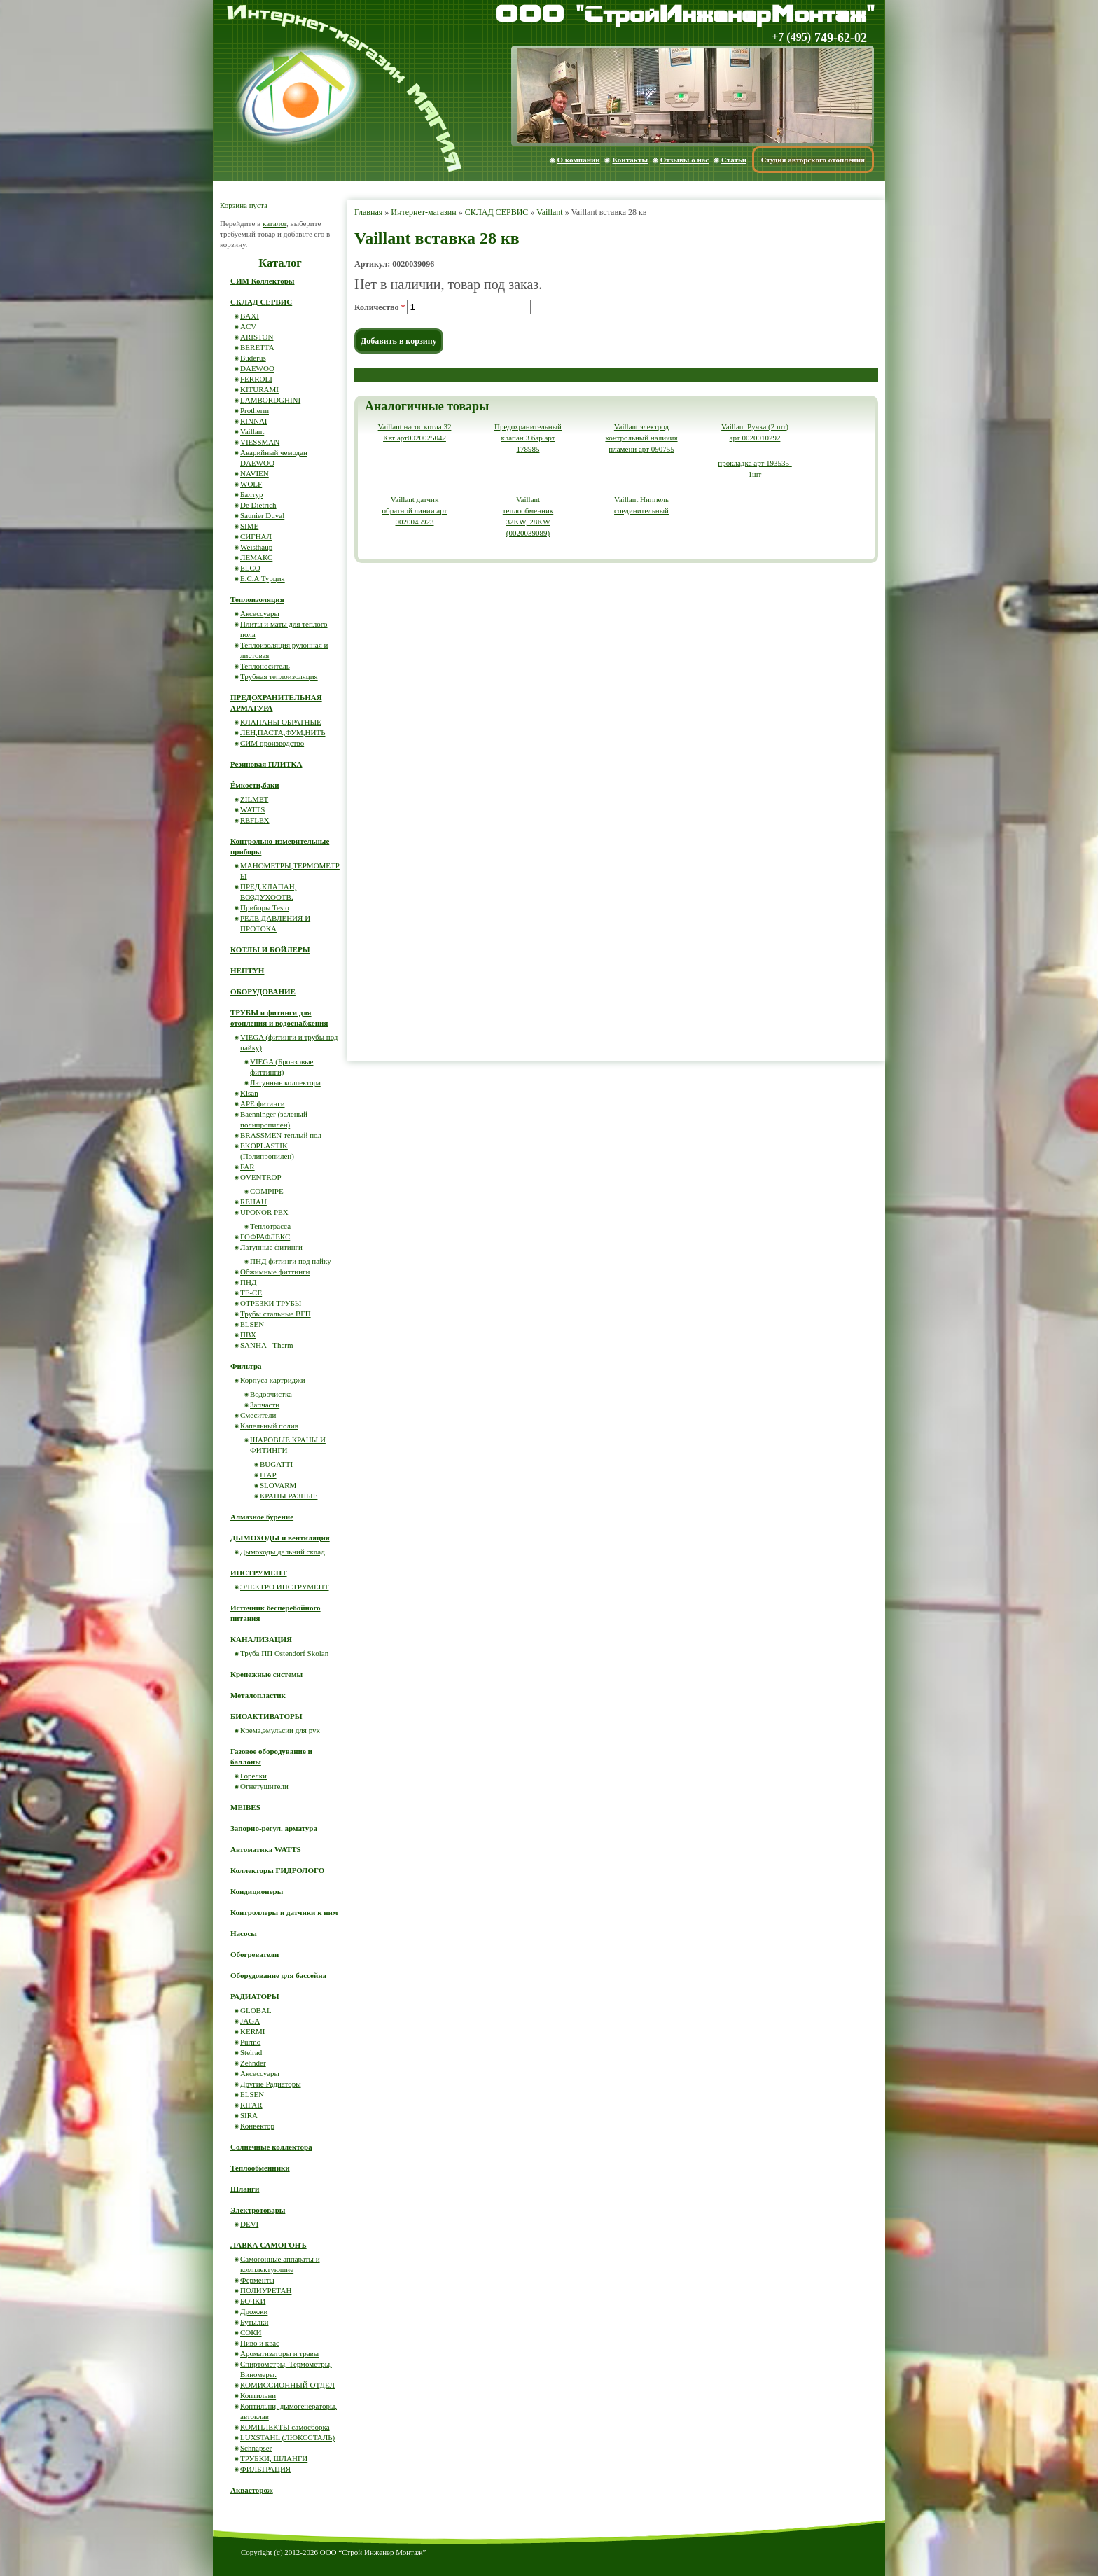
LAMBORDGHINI (270, 400)
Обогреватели (254, 1954)
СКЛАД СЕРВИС (497, 212)
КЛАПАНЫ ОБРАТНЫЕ (280, 722)
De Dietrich (258, 505)
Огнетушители (264, 1786)
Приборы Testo (264, 907)
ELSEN (252, 1324)
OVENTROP (261, 1177)
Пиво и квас (259, 2343)
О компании (578, 159)
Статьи (733, 159)
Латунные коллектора (285, 1082)
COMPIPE (267, 1191)
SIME (249, 526)
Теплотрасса (270, 1226)
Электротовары (257, 2210)
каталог (274, 223)
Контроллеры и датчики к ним (284, 1912)
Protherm (254, 410)
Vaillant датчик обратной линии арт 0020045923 (414, 510)
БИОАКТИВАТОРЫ (266, 1716)
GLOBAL (256, 2010)
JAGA (250, 2021)
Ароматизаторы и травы (279, 2353)
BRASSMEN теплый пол (280, 1135)
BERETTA (257, 347)
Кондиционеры (256, 1891)
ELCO (250, 568)
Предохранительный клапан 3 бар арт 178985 (528, 437)
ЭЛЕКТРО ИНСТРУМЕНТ (284, 1586)
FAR (247, 1166)
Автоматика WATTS (265, 1849)
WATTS (252, 809)
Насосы (243, 1933)
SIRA (249, 2115)
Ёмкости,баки (254, 785)
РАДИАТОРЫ (254, 1996)
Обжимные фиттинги (275, 1271)
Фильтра (246, 1366)
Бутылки (254, 2322)
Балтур (251, 494)
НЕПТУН (247, 970)
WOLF (251, 484)
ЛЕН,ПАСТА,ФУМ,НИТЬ (283, 732)
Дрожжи (253, 2311)
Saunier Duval (262, 515)
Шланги (244, 2189)
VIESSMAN (259, 442)
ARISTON (256, 337)
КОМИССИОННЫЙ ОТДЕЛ (287, 2385)
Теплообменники (260, 2168)
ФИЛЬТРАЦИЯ (265, 2469)
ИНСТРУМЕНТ (258, 1572)
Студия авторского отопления (813, 159)
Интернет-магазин (423, 212)
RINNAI (253, 421)
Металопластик (258, 1695)
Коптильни (258, 2395)
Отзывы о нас (684, 159)
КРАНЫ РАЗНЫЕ (288, 1495)
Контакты (630, 159)
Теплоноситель (265, 666)
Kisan (249, 1093)
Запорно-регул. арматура (273, 1828)
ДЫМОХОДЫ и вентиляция (280, 1537)
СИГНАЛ (256, 536)
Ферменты (257, 2280)
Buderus (253, 358)
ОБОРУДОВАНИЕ (263, 991)
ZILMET (254, 799)
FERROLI (256, 379)
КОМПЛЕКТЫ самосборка (285, 2427)
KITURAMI (259, 389)
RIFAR (251, 2105)
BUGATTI (276, 1464)
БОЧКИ (252, 2301)
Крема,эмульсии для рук (280, 1730)
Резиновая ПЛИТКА (266, 764)
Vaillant (549, 212)
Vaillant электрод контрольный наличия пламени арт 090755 (641, 437)
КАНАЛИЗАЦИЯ (261, 1639)
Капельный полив (269, 1425)
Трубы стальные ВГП (275, 1313)
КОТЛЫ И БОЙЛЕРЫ (270, 949)
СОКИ (251, 2332)
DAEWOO (257, 368)
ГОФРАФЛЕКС (265, 1236)
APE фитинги (262, 1103)
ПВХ (248, 1334)
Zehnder (253, 2063)
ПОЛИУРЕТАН (265, 2290)
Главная (368, 212)
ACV (248, 326)
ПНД (248, 1282)
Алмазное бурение (261, 1516)
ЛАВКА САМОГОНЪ (268, 2245)
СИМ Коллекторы (262, 281)
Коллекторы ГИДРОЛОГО (277, 1870)
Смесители (258, 1415)
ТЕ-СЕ (251, 1292)
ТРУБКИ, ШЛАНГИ (273, 2458)
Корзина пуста (243, 205)
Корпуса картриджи (272, 1380)
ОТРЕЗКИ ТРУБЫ (270, 1303)
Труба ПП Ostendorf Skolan (284, 1653)
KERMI (252, 2031)
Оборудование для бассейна (278, 1975)
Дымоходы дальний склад (282, 1551)
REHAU (253, 1201)
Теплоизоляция (257, 599)
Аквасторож (251, 2490)
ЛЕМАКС (256, 557)
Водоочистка (271, 1394)
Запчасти (264, 1404)
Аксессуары (259, 613)
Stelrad (251, 2052)
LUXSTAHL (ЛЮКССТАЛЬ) (287, 2437)
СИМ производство (272, 743)
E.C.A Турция (262, 578)
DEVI (249, 2224)
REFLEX (255, 820)
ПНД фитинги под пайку (290, 1261)
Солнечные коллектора (271, 2147)
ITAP (268, 1474)
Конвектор (257, 2126)
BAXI (249, 316)
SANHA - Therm (266, 1345)
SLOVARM (278, 1485)
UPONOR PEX (264, 1212)
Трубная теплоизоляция (279, 676)
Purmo (250, 2042)
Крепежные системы (266, 1674)
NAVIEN (254, 473)
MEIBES (245, 1807)
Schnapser (256, 2448)
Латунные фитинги (271, 1247)
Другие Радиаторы (270, 2084)
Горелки (253, 1775)
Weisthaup (256, 547)
